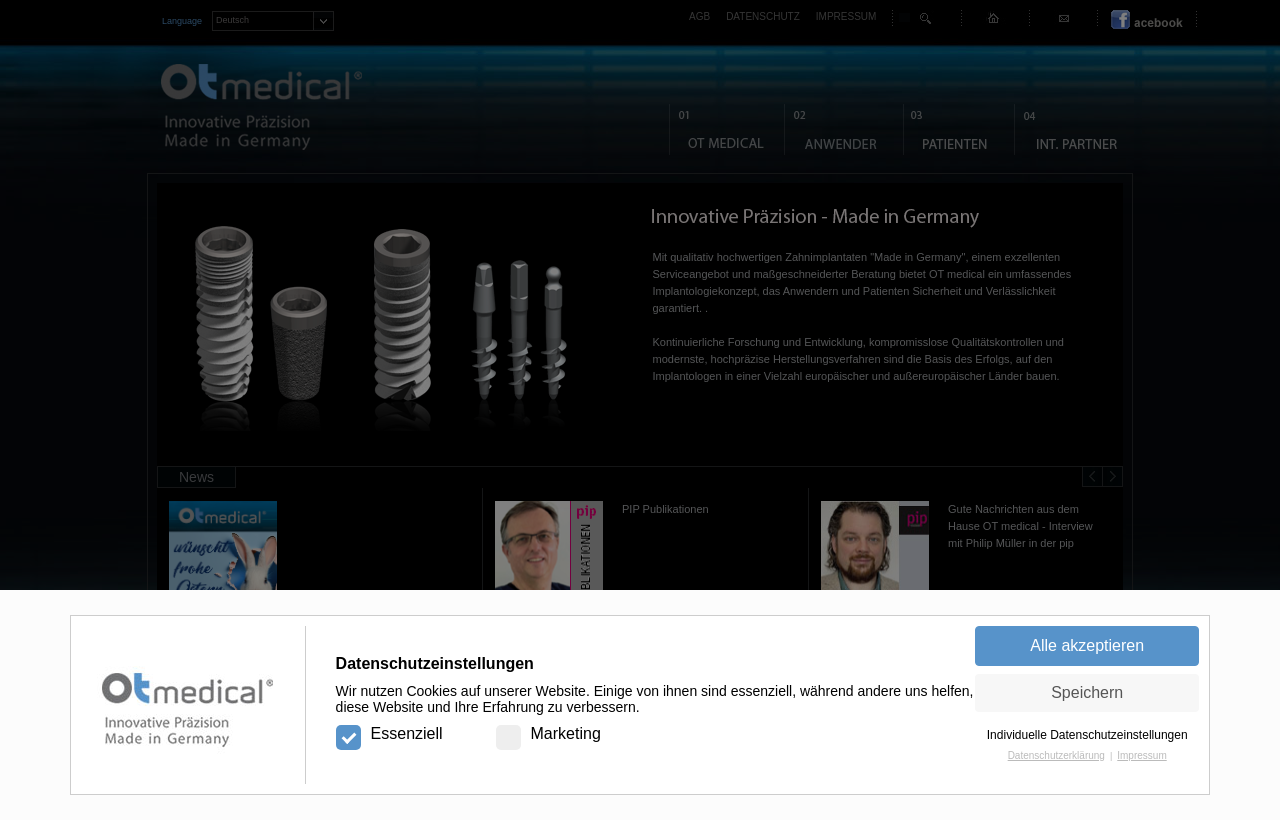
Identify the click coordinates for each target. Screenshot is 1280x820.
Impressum (1141, 755)
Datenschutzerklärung (1056, 755)
